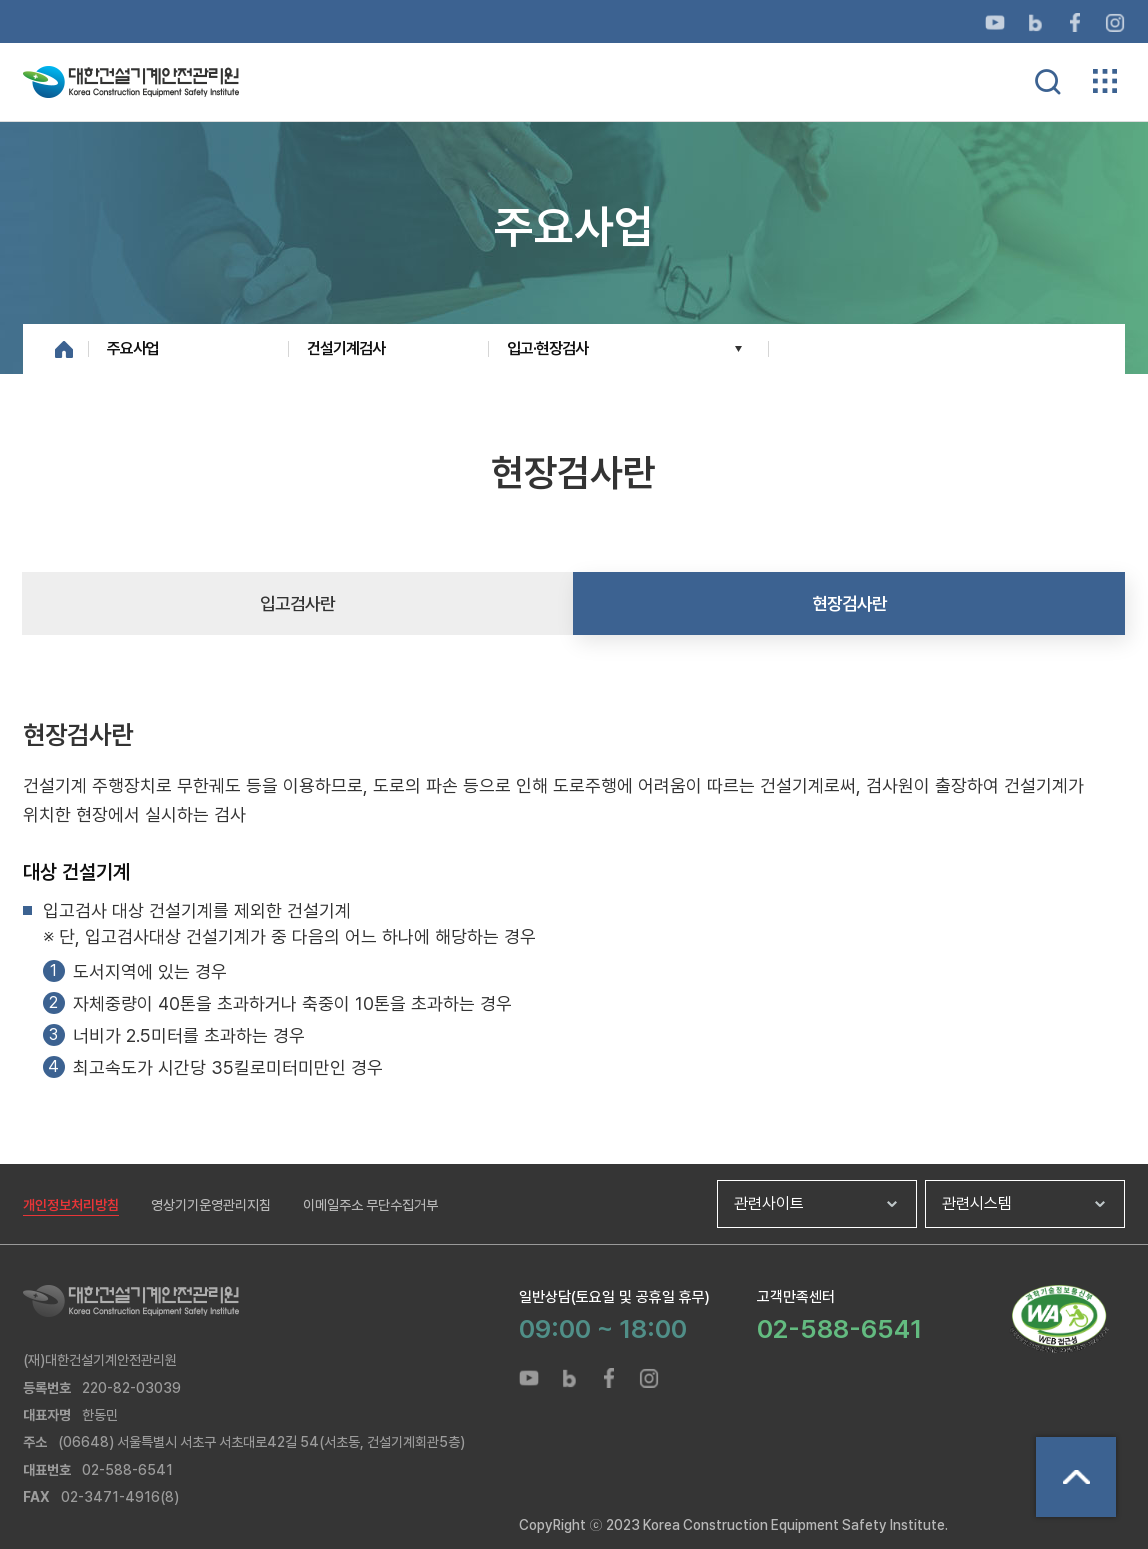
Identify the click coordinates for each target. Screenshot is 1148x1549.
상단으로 (1076, 1477)
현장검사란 (849, 603)
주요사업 (133, 348)
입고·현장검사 (547, 348)
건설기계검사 (346, 348)
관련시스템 (977, 1203)
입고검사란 (297, 603)
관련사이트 (769, 1203)
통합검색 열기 (1048, 82)
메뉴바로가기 (574, 0)
